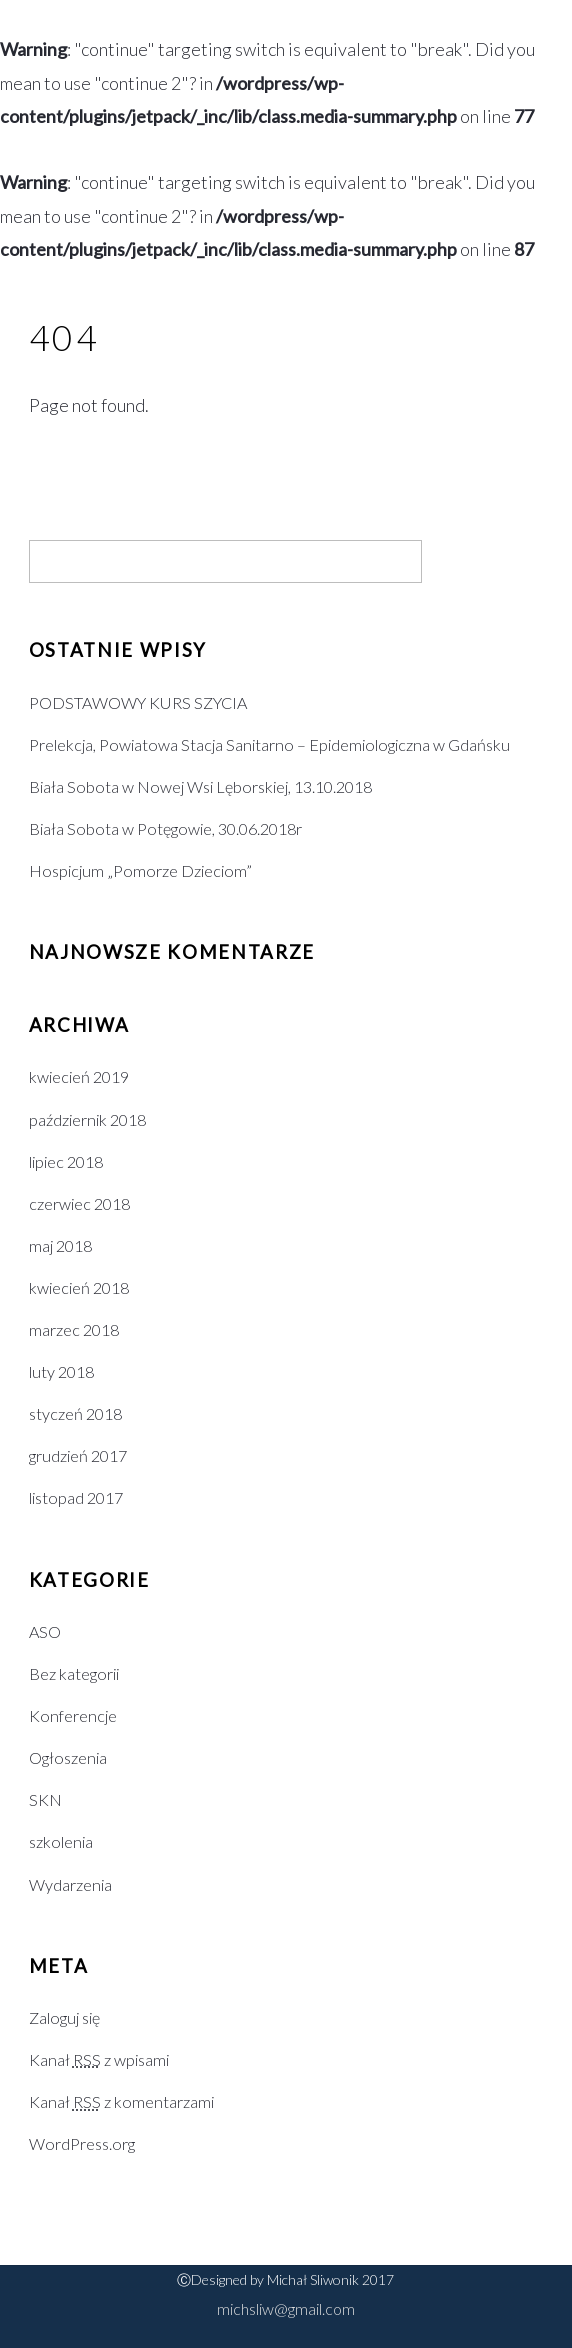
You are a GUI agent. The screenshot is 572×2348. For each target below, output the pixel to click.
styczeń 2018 (75, 1413)
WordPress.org (82, 2143)
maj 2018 (60, 1245)
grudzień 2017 (78, 1455)
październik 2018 (87, 1119)
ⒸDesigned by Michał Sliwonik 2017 (285, 2279)
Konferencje (73, 1715)
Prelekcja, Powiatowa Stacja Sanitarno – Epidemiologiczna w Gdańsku (269, 744)
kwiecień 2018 (79, 1287)
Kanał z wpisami (99, 2059)
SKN (45, 1799)
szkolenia (61, 1841)
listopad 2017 (76, 1497)
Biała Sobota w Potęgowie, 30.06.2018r (165, 828)
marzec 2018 (74, 1329)
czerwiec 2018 (79, 1203)
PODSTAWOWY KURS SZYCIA (138, 702)
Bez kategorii (74, 1673)
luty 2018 (61, 1371)
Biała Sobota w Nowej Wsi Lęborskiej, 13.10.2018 (200, 786)
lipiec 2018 (66, 1161)
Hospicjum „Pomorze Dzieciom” (140, 870)
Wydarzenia (70, 1884)
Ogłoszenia (68, 1757)
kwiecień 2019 (79, 1076)
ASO (45, 1631)
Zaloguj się (64, 2017)
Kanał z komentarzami (121, 2101)
